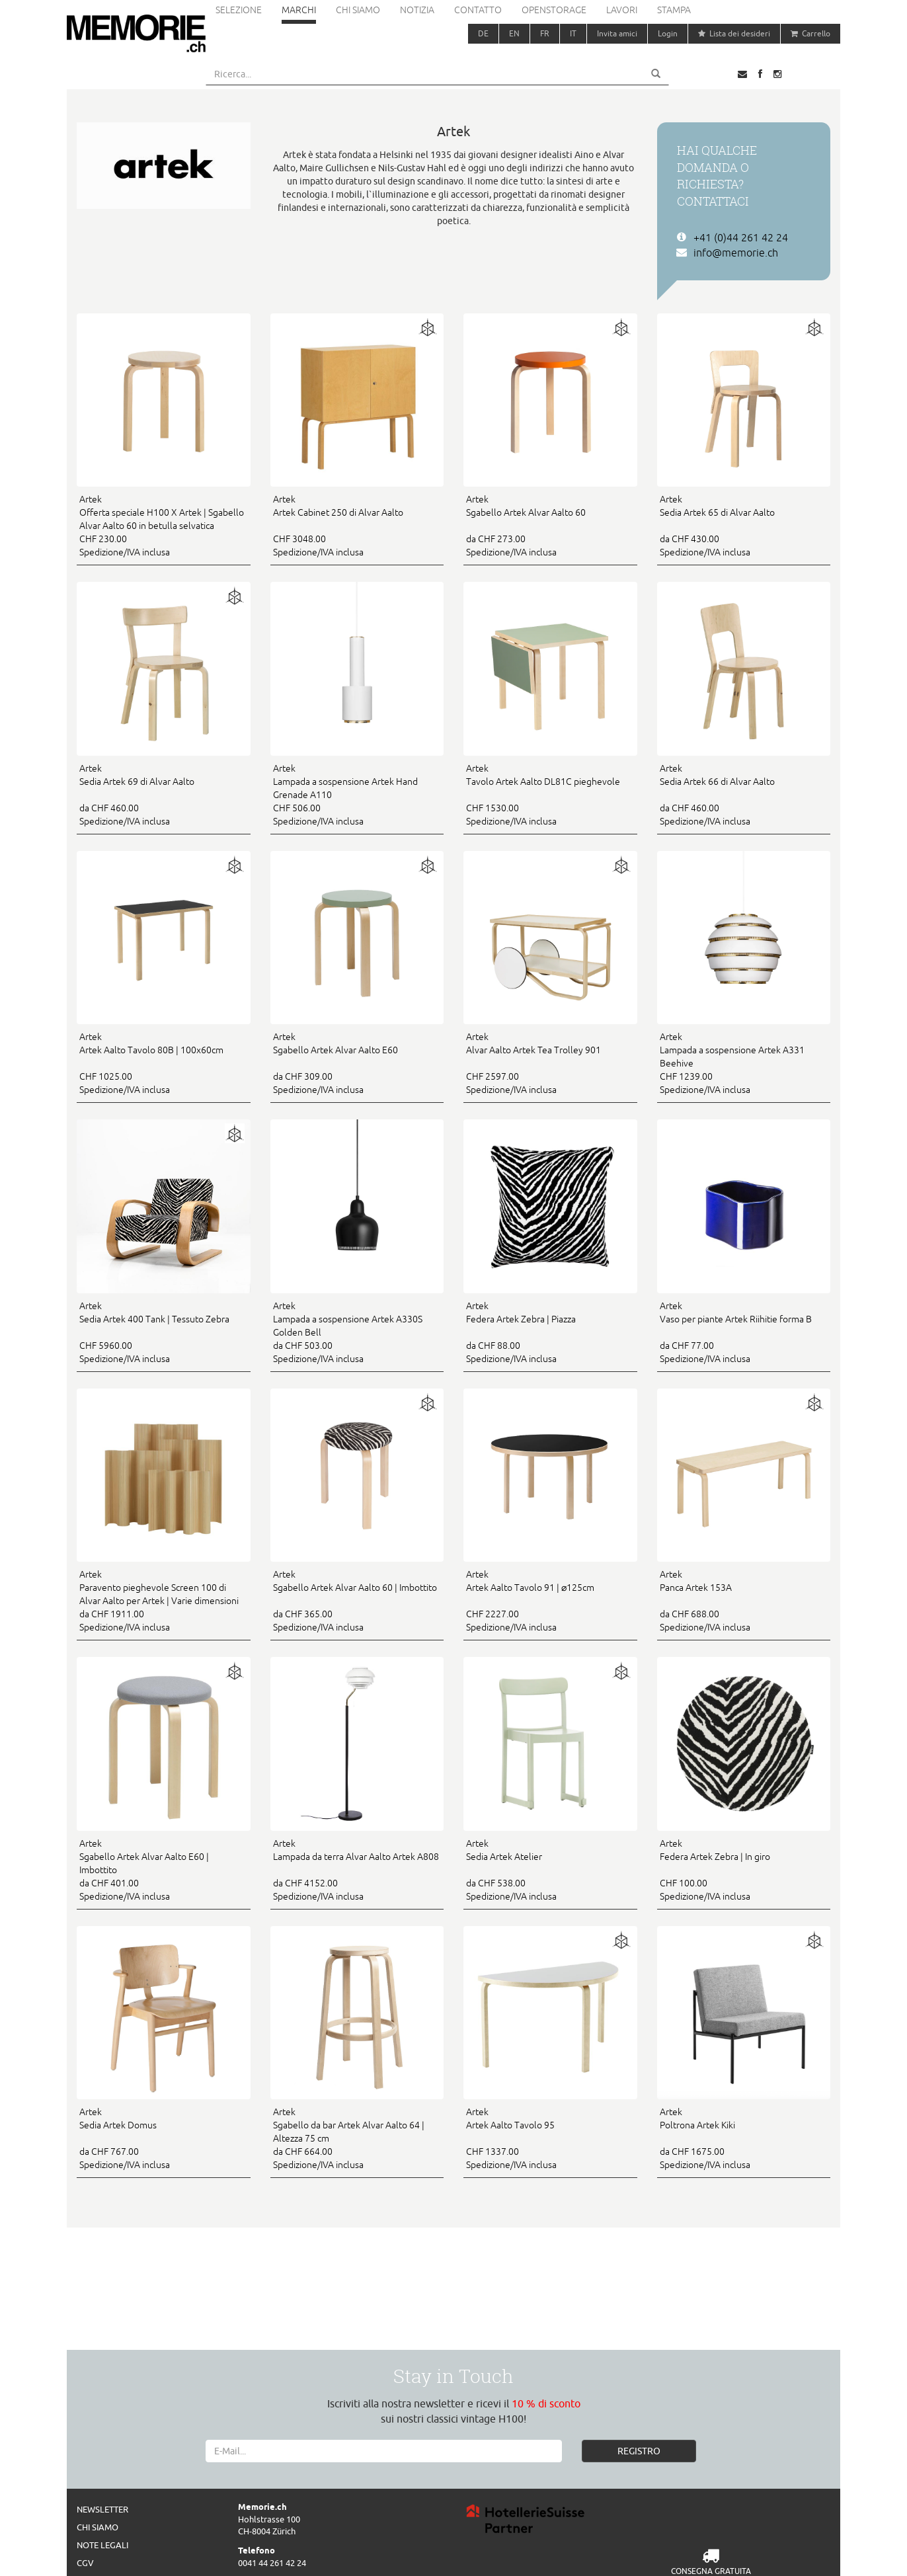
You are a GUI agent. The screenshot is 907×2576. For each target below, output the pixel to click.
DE (483, 33)
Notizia (417, 10)
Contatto (478, 10)
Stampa (674, 10)
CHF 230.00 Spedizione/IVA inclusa (163, 525)
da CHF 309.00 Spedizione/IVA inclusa (357, 1062)
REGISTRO (638, 2451)
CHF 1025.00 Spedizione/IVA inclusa (163, 1062)
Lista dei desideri (734, 33)
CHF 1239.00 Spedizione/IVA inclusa (744, 1062)
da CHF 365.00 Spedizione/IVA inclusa (357, 1600)
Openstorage (554, 10)
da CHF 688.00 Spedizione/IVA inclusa (744, 1600)
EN (514, 33)
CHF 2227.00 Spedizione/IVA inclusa (550, 1600)
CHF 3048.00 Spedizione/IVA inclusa (357, 525)
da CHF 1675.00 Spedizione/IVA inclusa (744, 2137)
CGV (85, 2562)
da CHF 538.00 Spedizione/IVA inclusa (550, 1869)
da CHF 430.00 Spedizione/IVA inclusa (744, 525)
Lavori (621, 10)
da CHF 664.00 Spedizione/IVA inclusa (357, 2137)
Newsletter (102, 2509)
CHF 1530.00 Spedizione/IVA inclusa (550, 794)
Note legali (102, 2545)
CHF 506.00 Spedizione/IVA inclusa (357, 794)
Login (668, 33)
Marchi (299, 10)
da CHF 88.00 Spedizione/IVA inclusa (550, 1331)
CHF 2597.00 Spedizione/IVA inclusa (550, 1062)
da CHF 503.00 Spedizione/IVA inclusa (357, 1331)
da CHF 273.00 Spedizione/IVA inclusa (550, 525)
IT (573, 33)
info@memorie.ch (735, 253)
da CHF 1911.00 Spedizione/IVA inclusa (163, 1600)
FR (544, 33)
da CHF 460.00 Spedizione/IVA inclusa (163, 794)
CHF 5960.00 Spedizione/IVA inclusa (163, 1331)
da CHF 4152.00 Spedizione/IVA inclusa (357, 1869)
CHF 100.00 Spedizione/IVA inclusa (744, 1869)
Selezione (239, 10)
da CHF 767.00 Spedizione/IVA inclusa (163, 2137)
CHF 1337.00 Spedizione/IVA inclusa (550, 2137)
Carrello (810, 33)
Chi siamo (358, 10)
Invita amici (617, 33)
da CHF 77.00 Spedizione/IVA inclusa (744, 1331)
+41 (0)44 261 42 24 (740, 237)
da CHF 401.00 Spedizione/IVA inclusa (163, 1869)
